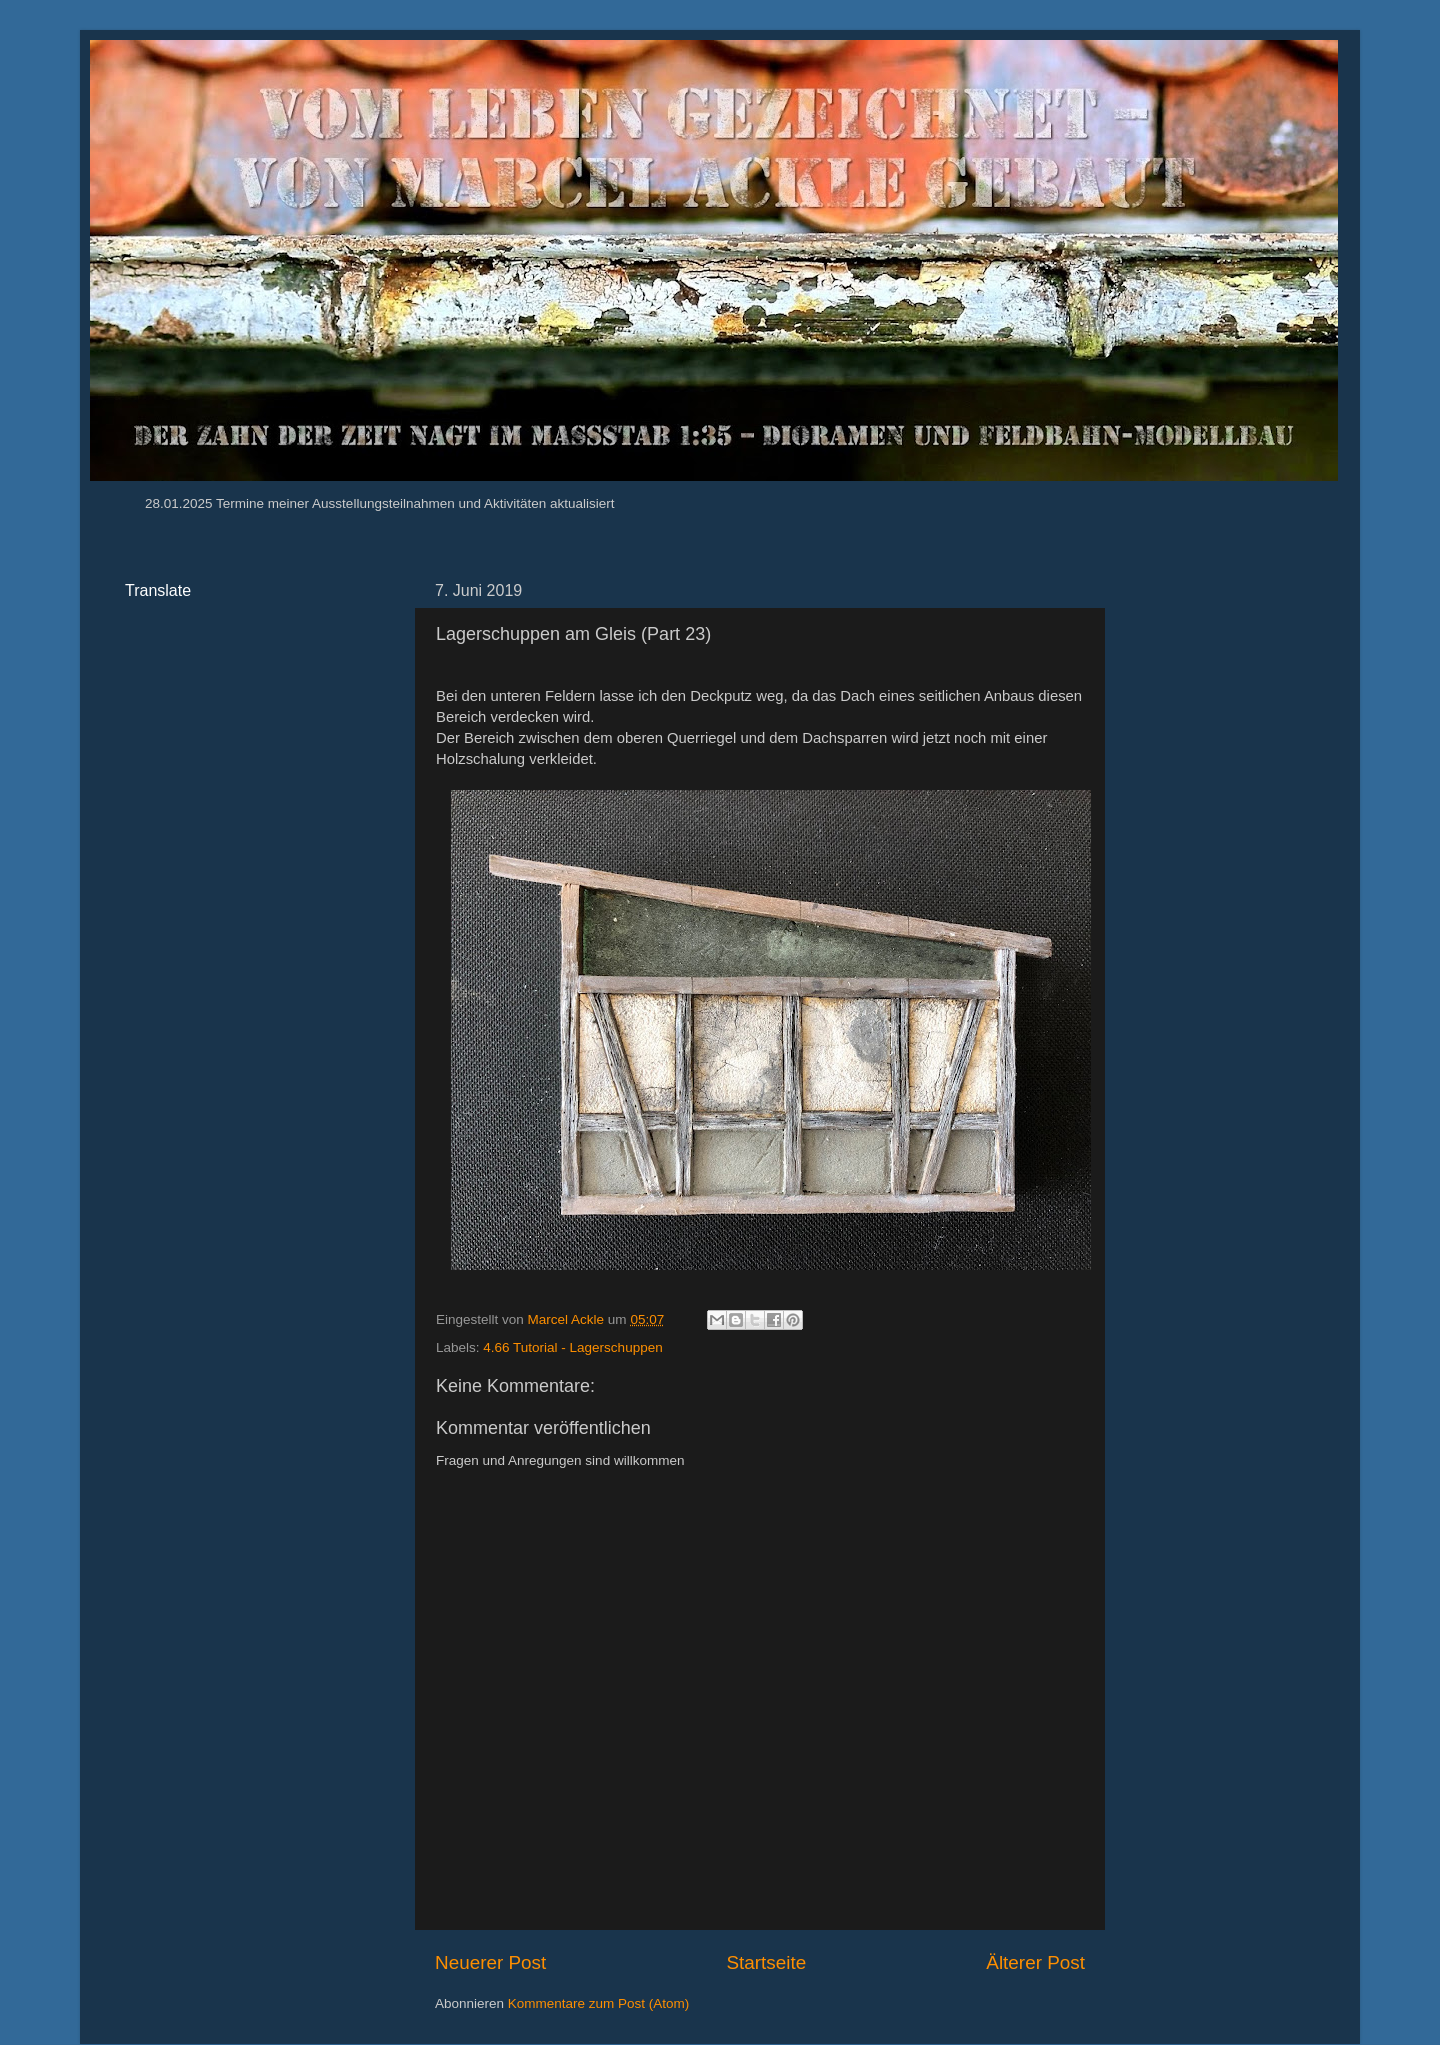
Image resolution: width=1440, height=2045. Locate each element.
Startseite (766, 1962)
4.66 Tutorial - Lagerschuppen (572, 1347)
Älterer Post (1035, 1962)
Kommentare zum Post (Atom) (599, 2003)
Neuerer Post (490, 1962)
